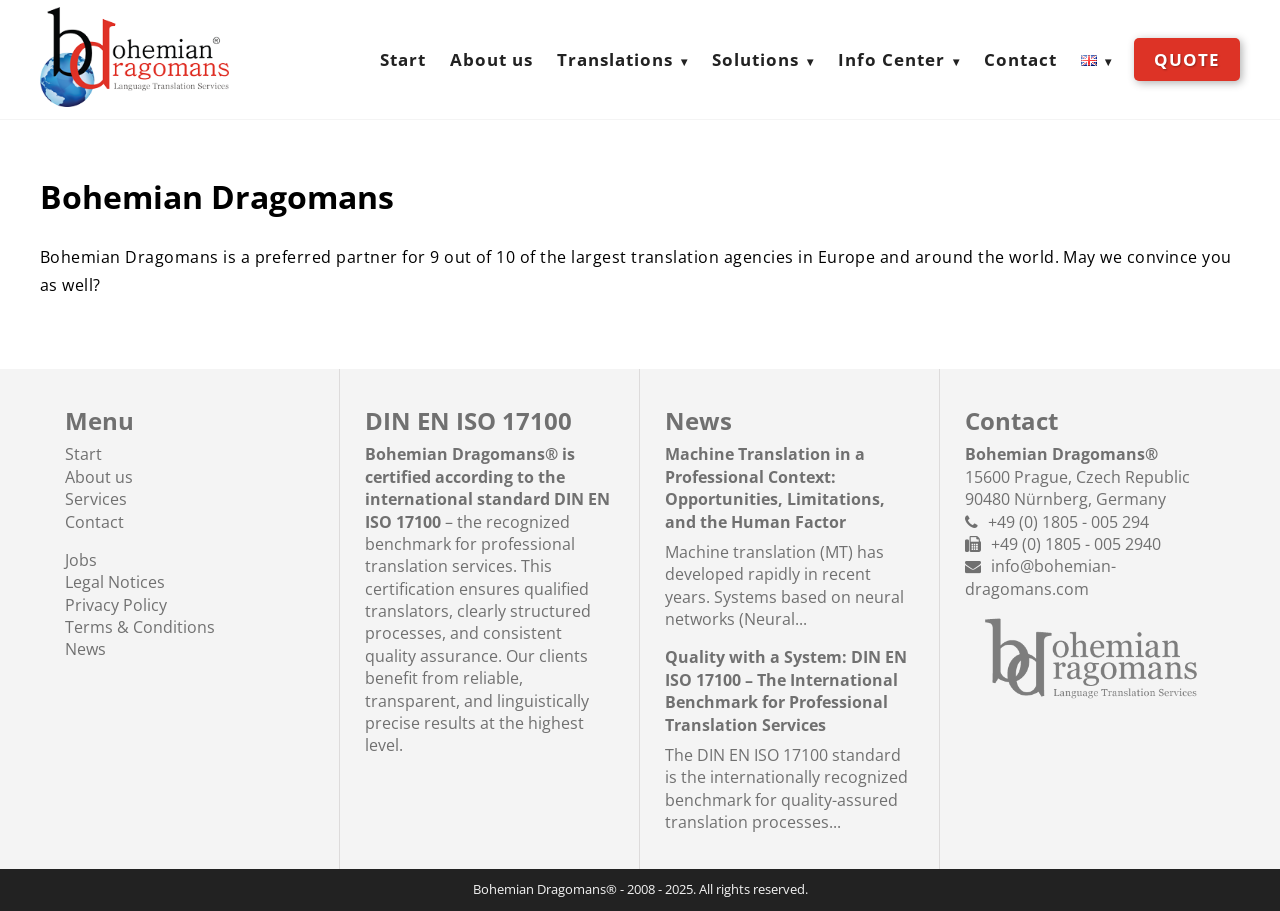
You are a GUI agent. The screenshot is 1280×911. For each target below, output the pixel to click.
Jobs (81, 560)
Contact (1020, 59)
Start (403, 59)
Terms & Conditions (140, 627)
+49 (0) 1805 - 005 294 (1068, 522)
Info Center (891, 59)
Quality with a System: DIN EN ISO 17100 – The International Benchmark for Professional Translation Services (786, 690)
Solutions (755, 59)
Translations (615, 59)
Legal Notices (115, 582)
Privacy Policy (116, 605)
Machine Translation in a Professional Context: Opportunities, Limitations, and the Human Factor (775, 487)
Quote (1187, 59)
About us (491, 59)
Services (96, 499)
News (85, 649)
